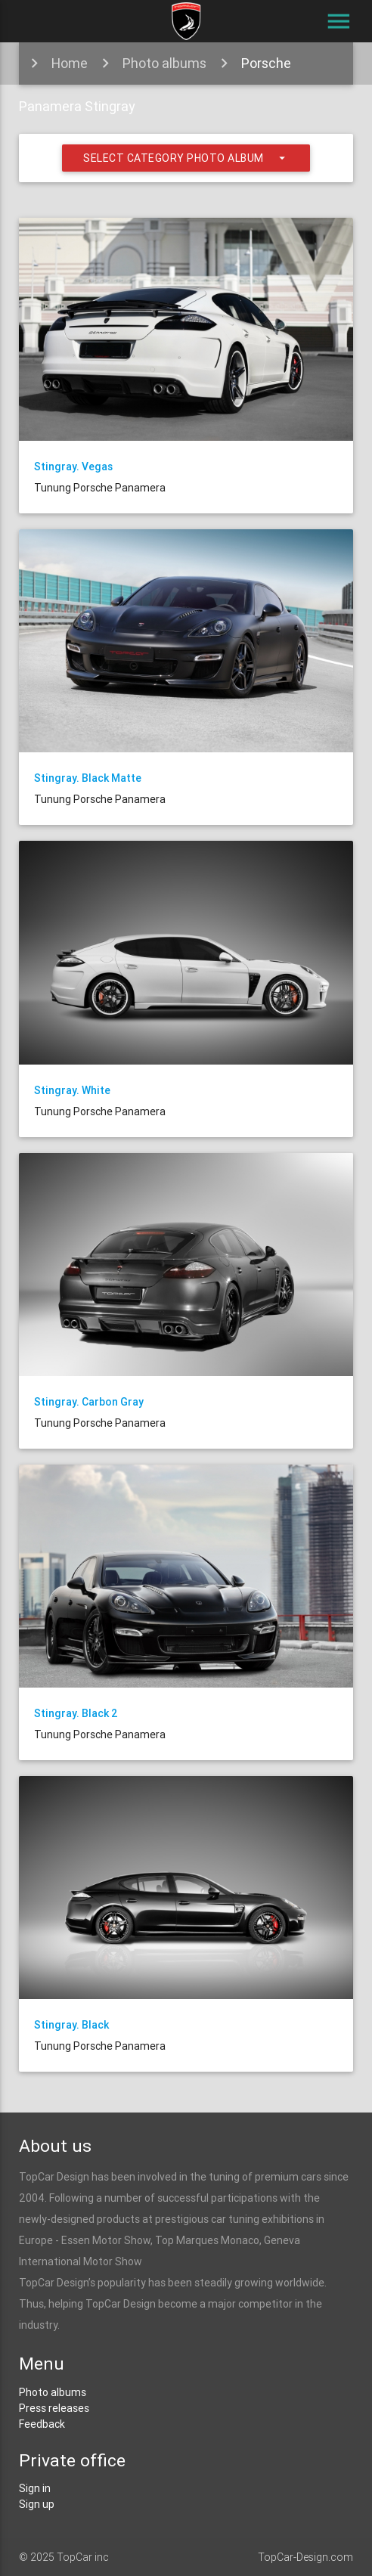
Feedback (42, 2424)
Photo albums (164, 63)
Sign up (36, 2504)
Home (69, 63)
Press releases (54, 2408)
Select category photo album (186, 158)
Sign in (35, 2488)
